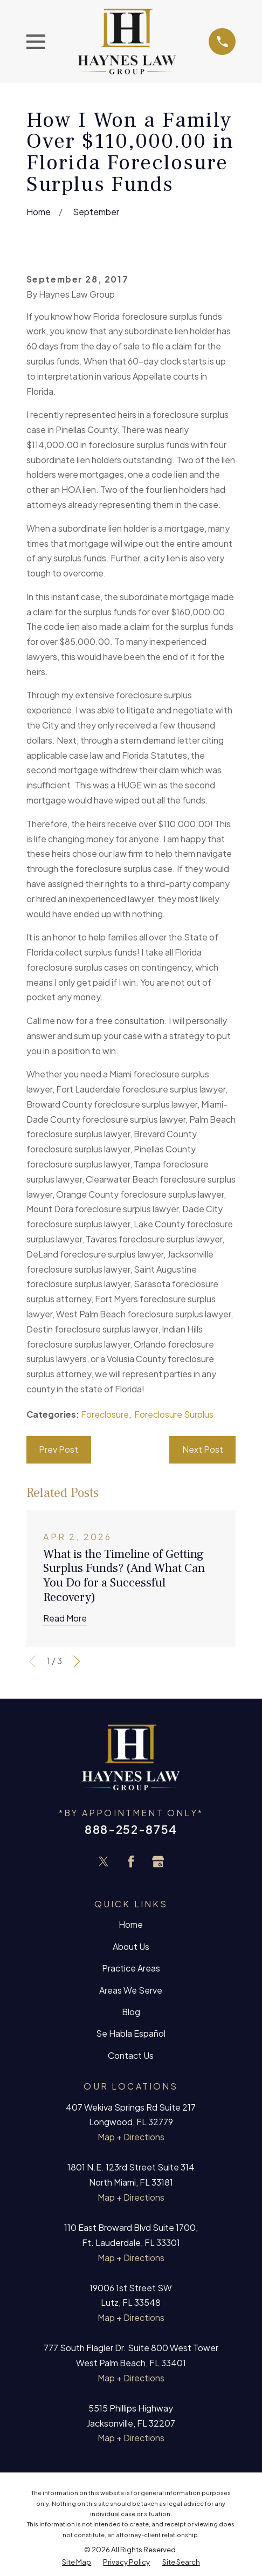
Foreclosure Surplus (173, 1414)
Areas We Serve (130, 1990)
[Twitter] (103, 1861)
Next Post (202, 1449)
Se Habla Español (131, 2033)
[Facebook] (131, 1861)
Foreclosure (105, 1414)
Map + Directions (131, 2137)
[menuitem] (76, 2562)
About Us (131, 1946)
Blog (131, 2012)
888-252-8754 (131, 1829)
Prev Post (58, 1449)
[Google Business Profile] (158, 1861)
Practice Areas (131, 1968)
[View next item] (76, 1661)
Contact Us (131, 2055)
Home (131, 1924)
